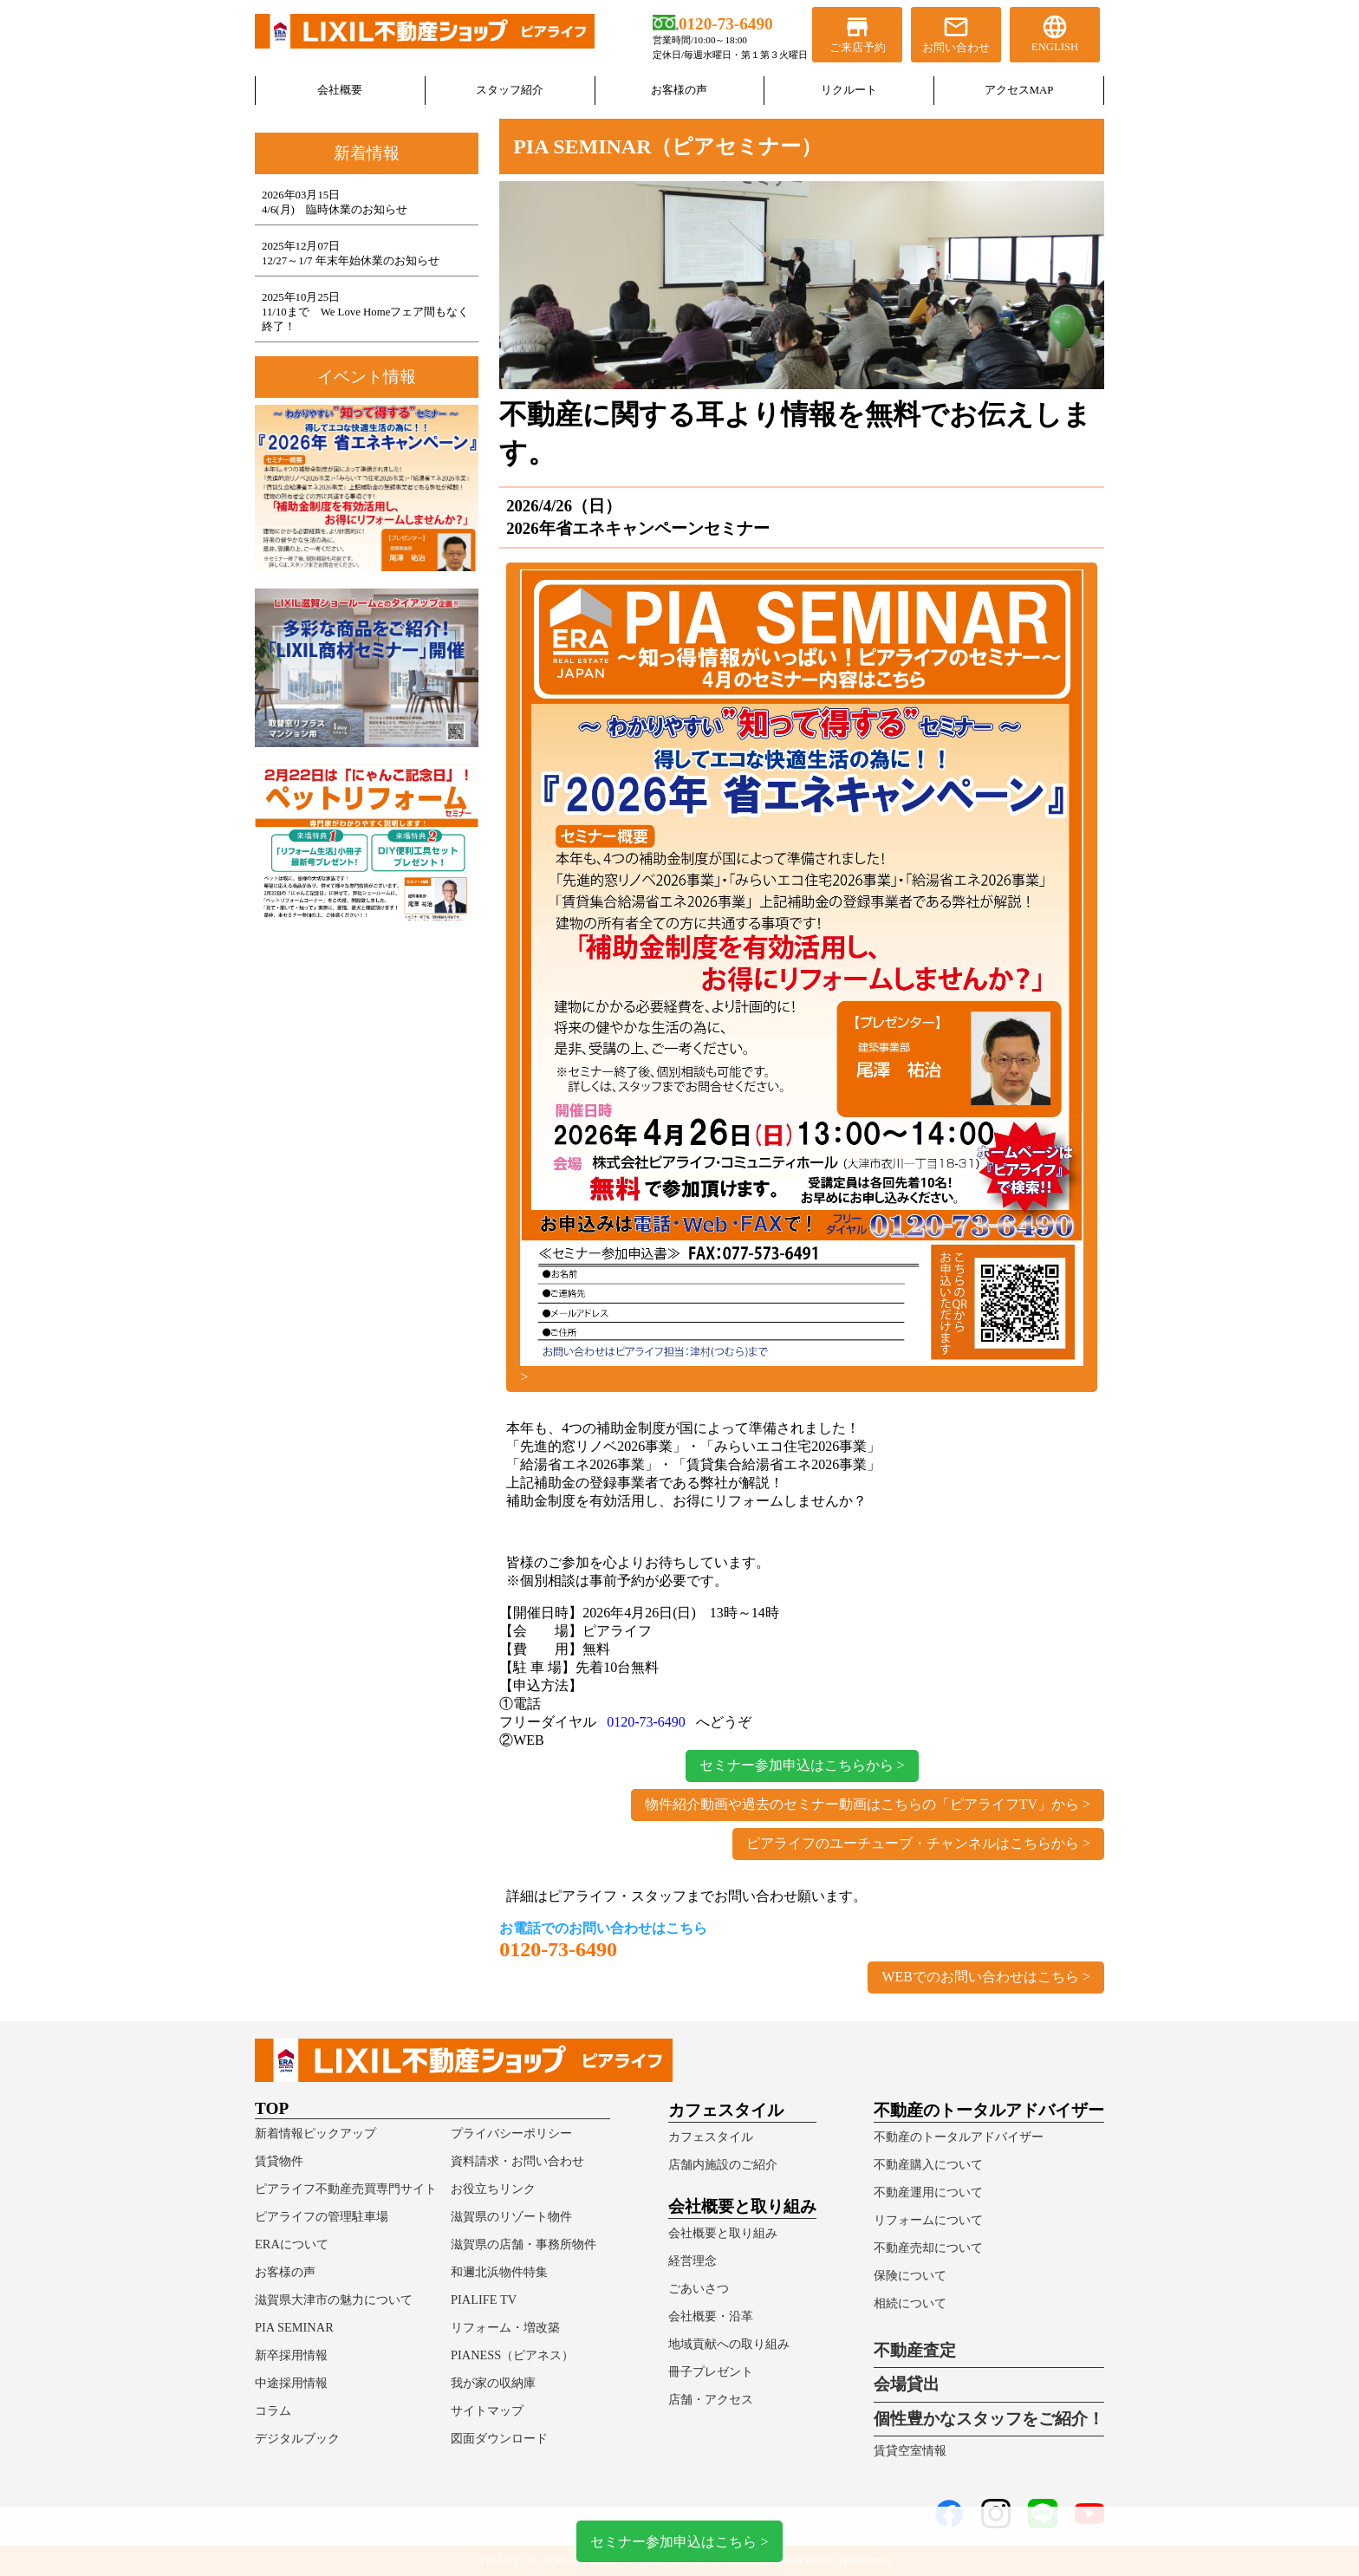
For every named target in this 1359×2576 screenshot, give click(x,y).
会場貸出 (907, 2384)
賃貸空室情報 (910, 2450)
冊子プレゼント (710, 2371)
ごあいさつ (698, 2288)
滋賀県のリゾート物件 (511, 2216)
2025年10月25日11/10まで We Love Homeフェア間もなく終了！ (365, 312)
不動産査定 (915, 2350)
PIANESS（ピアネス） (512, 2355)
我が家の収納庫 (493, 2383)
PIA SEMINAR (294, 2327)
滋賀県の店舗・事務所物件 (523, 2244)
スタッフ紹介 (509, 90)
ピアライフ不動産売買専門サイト (346, 2188)
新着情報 (367, 153)
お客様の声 (679, 90)
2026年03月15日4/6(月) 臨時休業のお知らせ (334, 202)
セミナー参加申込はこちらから (796, 1765)
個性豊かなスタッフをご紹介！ (989, 2419)
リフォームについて (928, 2220)
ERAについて (291, 2244)
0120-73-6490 (646, 1721)
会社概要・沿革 (710, 2316)
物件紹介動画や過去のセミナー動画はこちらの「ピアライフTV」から (862, 1804)
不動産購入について (928, 2164)
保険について (910, 2275)
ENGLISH (1055, 33)
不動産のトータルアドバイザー (959, 2136)
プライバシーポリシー (511, 2133)
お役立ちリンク (493, 2188)
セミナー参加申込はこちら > (679, 2541)
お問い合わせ (956, 33)
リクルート (849, 90)
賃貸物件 (279, 2161)
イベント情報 (366, 377)
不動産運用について (928, 2192)
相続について (910, 2303)
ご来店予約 (857, 33)
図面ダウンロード (499, 2438)
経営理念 (692, 2260)
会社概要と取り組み (722, 2233)
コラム (273, 2410)
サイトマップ (487, 2410)
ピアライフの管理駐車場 (321, 2216)
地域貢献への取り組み (729, 2344)
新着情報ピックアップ (315, 2133)
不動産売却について (928, 2247)
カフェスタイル (710, 2136)
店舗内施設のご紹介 (722, 2164)
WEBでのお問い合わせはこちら (980, 1976)
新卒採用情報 (291, 2355)
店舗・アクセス (710, 2399)
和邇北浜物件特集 (499, 2272)
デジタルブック (297, 2438)
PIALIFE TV (484, 2299)
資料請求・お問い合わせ (517, 2161)
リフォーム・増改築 (505, 2327)
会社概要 (339, 90)
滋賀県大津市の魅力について (334, 2299)
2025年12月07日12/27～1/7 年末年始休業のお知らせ (350, 253)
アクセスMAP (1019, 90)
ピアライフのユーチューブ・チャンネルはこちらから (912, 1843)
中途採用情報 (291, 2383)
